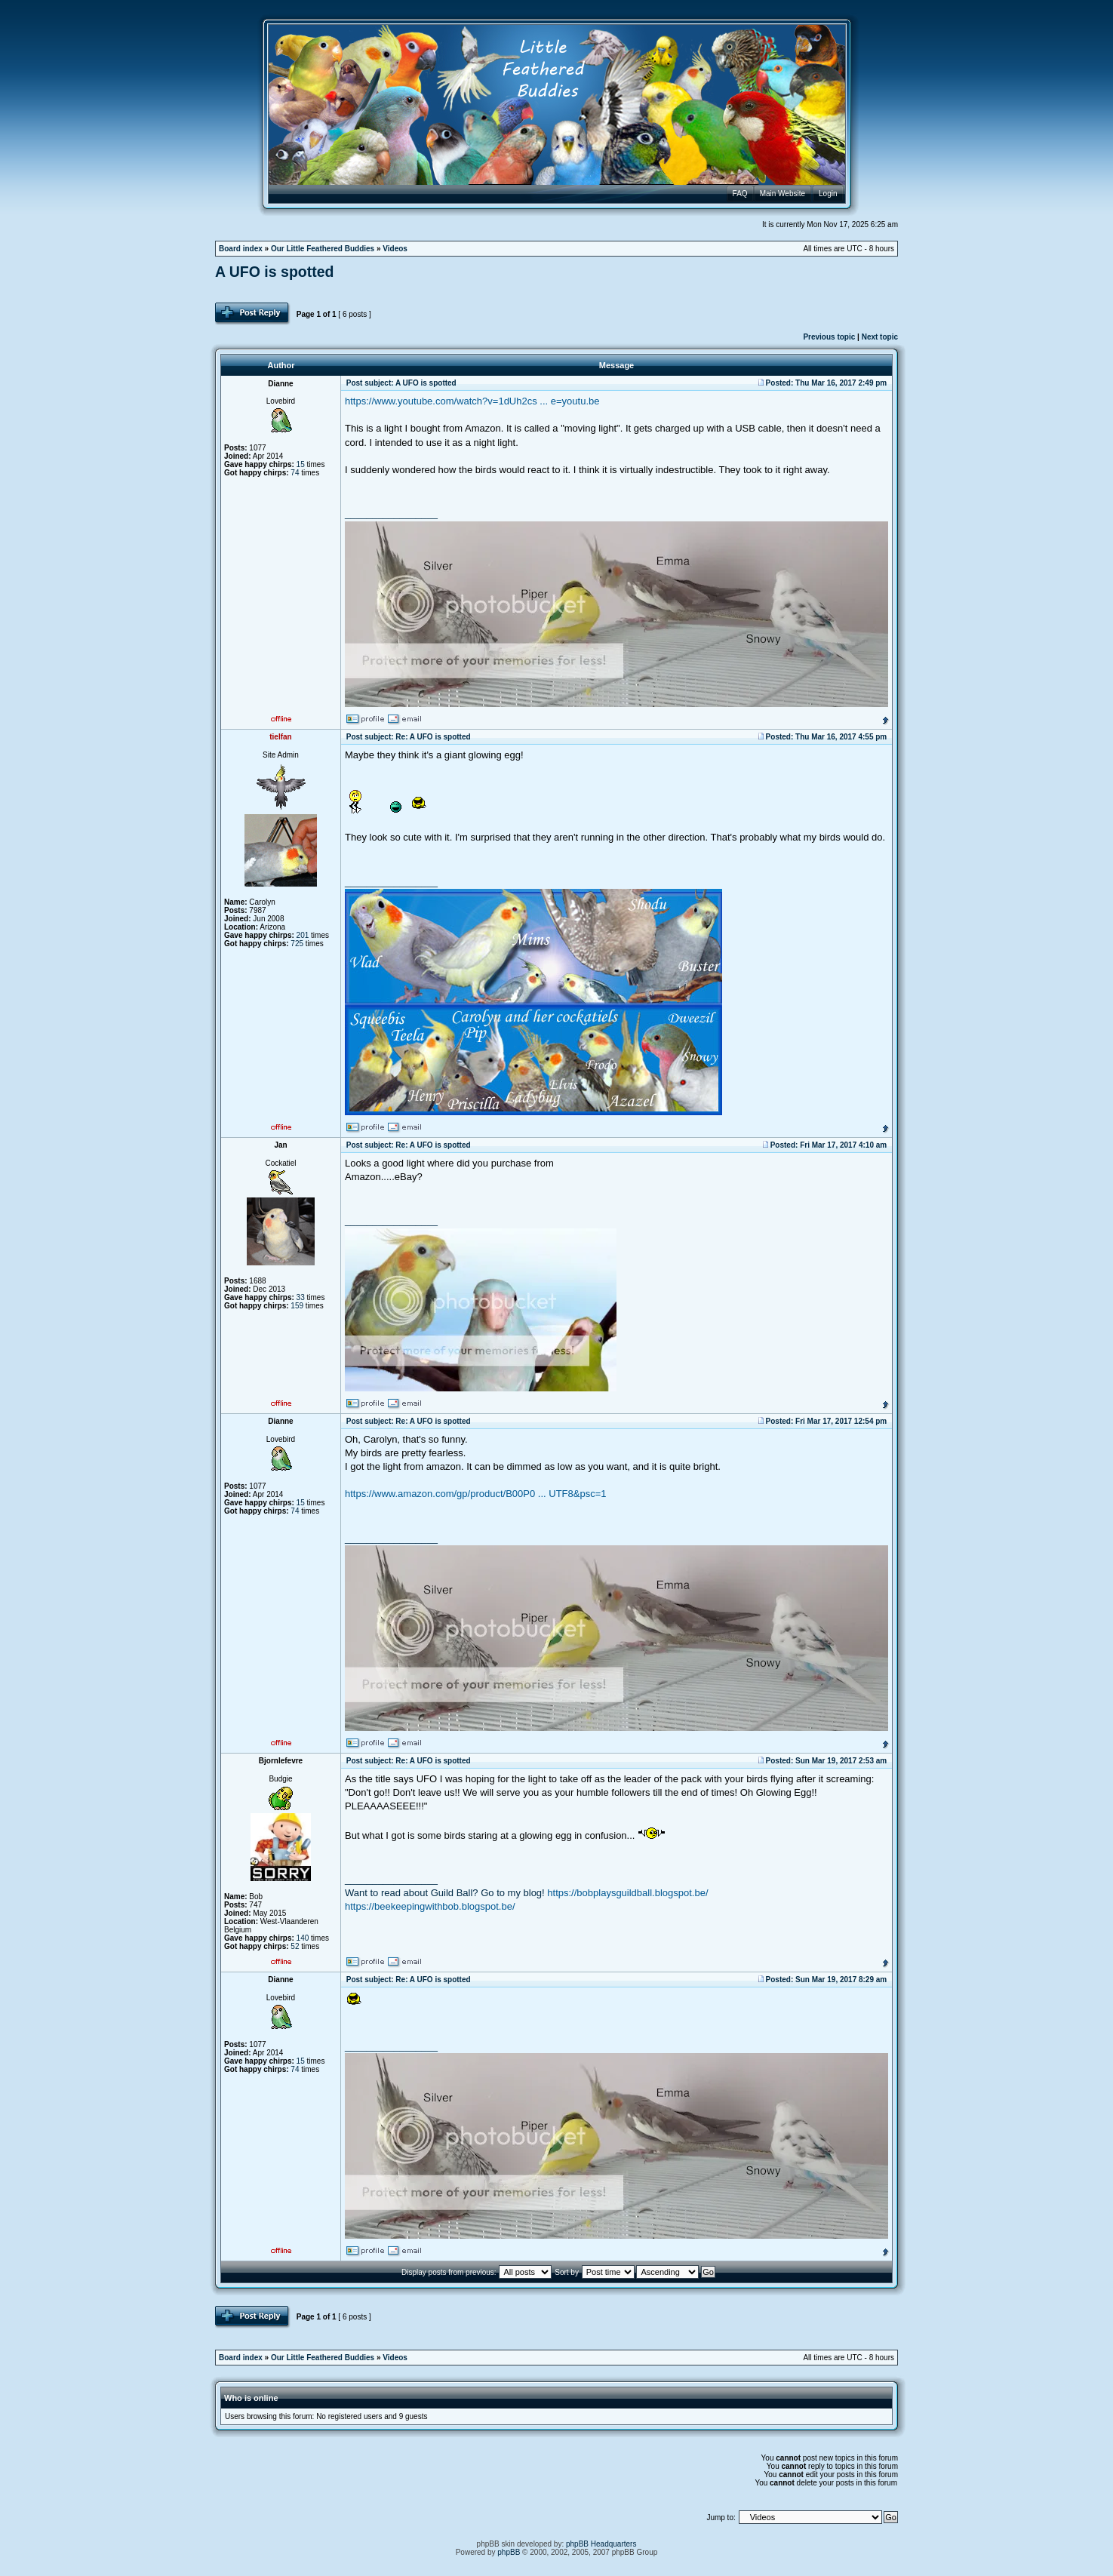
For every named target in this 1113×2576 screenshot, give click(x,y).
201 (303, 935)
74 (295, 473)
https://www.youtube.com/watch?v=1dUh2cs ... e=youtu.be (472, 401)
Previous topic (829, 337)
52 (295, 1946)
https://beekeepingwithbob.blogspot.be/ (430, 1906)
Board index (241, 248)
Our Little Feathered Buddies (322, 248)
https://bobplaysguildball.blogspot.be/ (627, 1892)
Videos (395, 248)
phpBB (508, 2552)
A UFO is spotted (274, 271)
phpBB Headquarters (601, 2544)
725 (297, 943)
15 (301, 464)
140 (303, 1938)
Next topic (880, 337)
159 (297, 1306)
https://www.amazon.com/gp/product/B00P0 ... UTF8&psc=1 (475, 1493)
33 (301, 1297)
